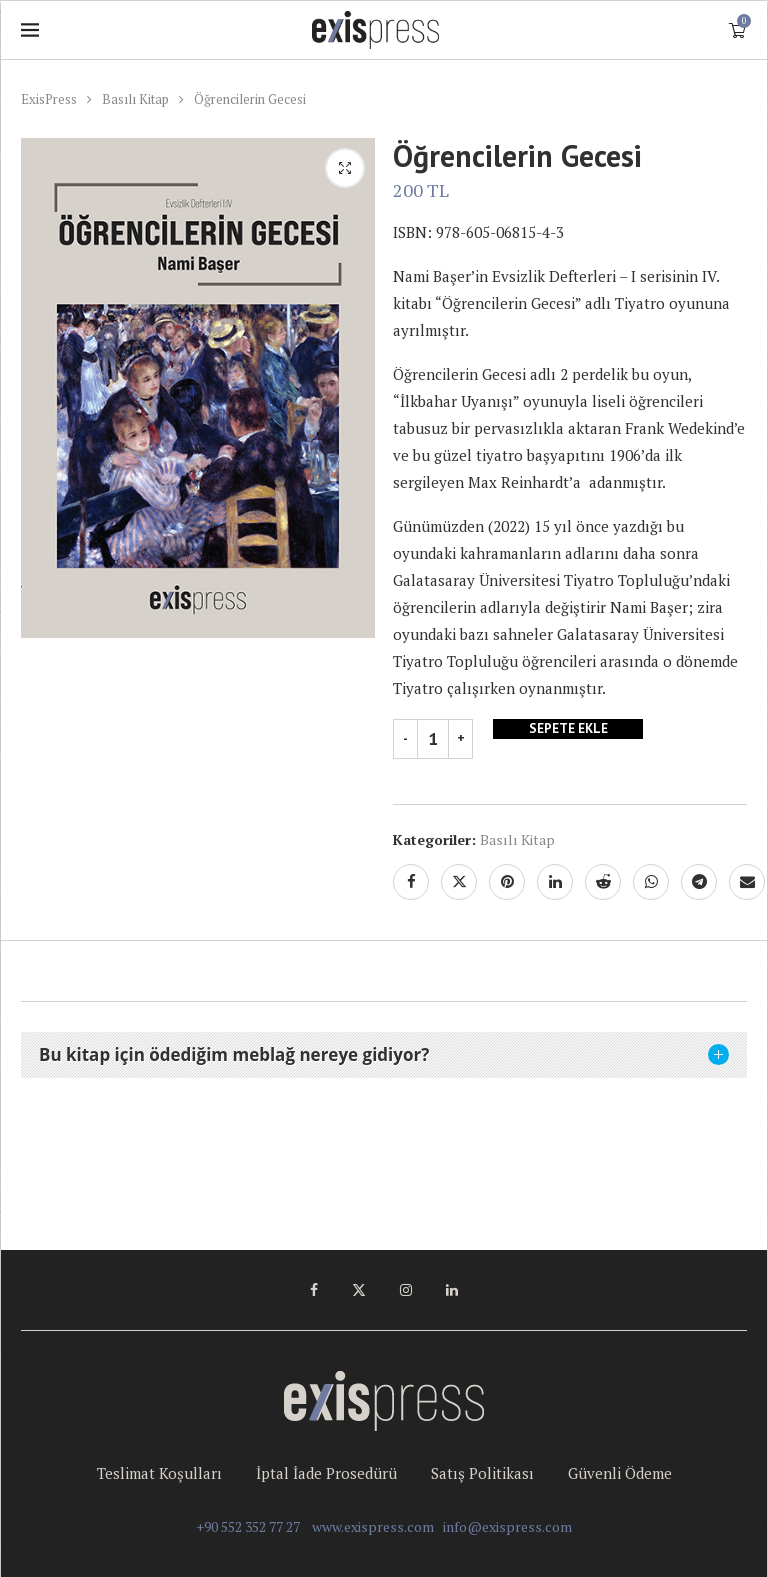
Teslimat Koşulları (159, 1473)
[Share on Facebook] (411, 882)
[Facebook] (314, 1290)
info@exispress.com (507, 1526)
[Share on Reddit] (603, 882)
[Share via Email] (747, 882)
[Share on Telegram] (699, 882)
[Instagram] (406, 1290)
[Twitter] (359, 1290)
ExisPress (49, 99)
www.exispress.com (373, 1526)
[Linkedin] (452, 1290)
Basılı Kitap (135, 99)
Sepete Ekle (568, 729)
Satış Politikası (482, 1473)
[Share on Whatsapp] (651, 882)
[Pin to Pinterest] (507, 882)
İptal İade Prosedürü (326, 1473)
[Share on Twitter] (459, 882)
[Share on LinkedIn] (555, 882)
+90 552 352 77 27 (248, 1526)
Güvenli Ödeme (620, 1473)
